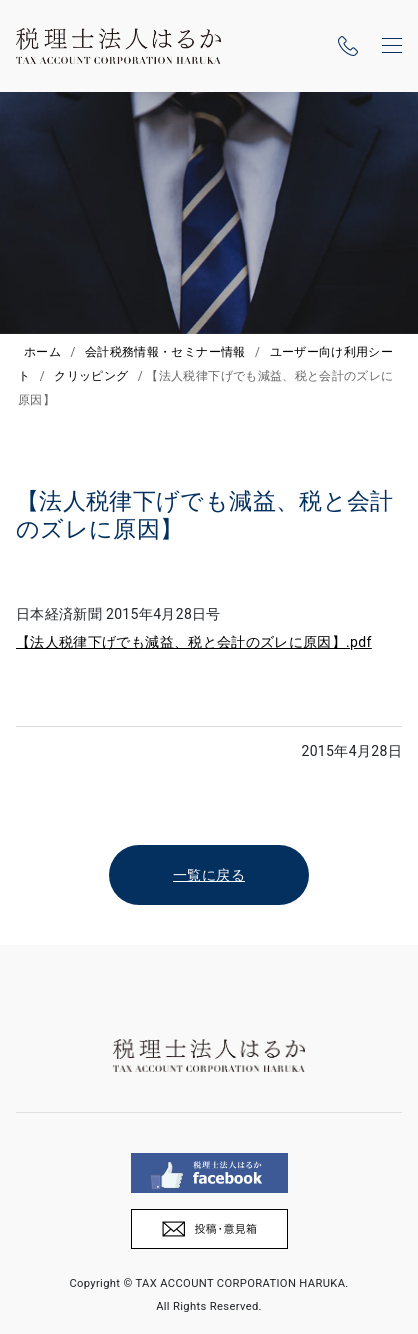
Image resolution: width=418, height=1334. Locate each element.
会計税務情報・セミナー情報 (165, 352)
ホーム (42, 352)
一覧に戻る (209, 875)
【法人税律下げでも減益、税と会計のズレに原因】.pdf (194, 642)
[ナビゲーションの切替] (392, 46)
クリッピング (91, 376)
